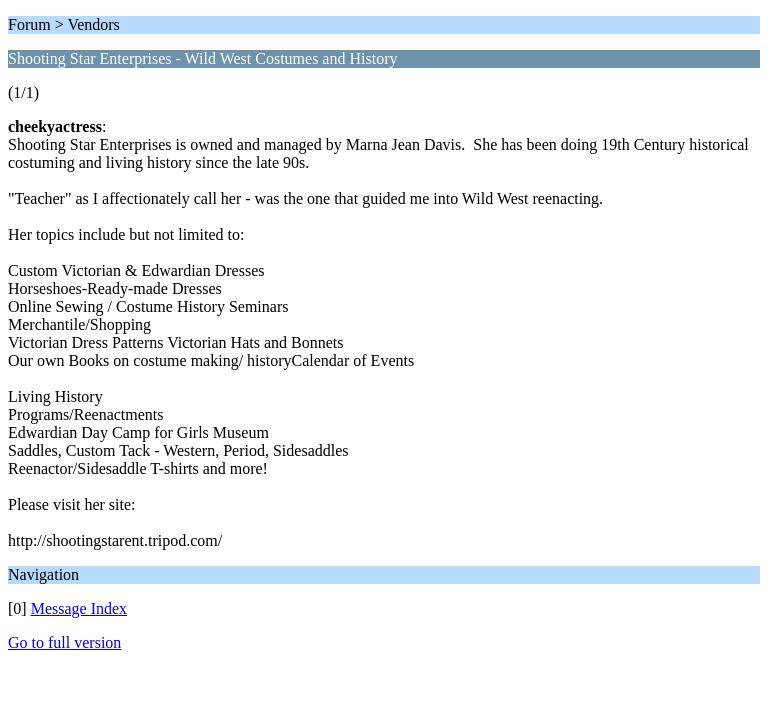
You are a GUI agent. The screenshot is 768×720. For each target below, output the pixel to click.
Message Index (79, 608)
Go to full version (64, 642)
